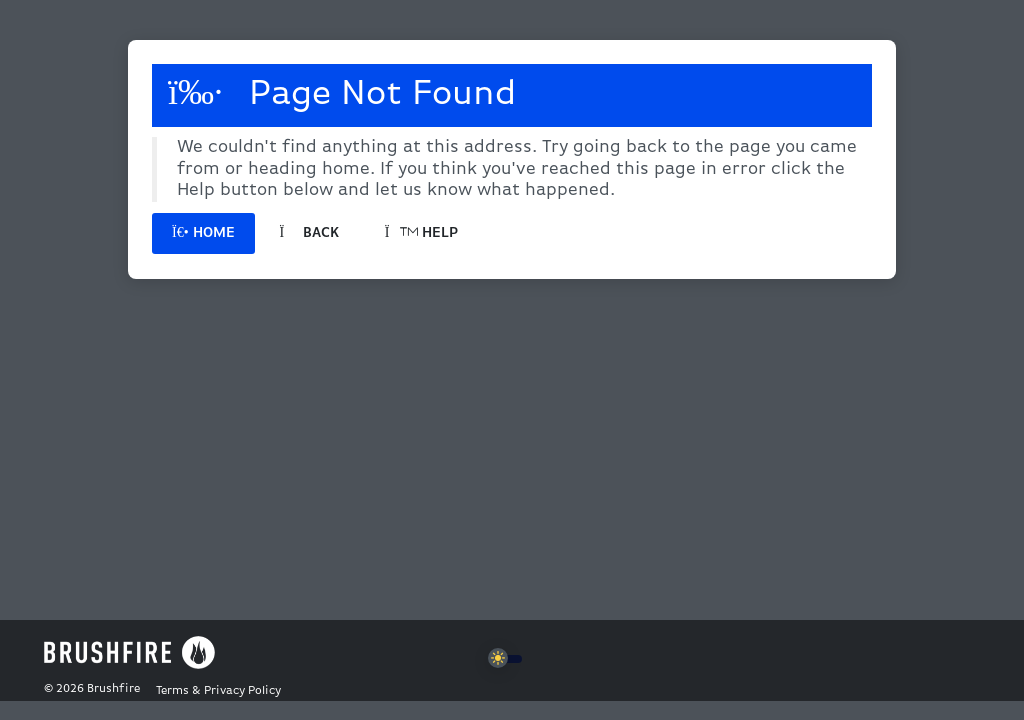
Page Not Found (342, 93)
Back (309, 233)
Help (422, 233)
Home (203, 233)
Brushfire (113, 689)
